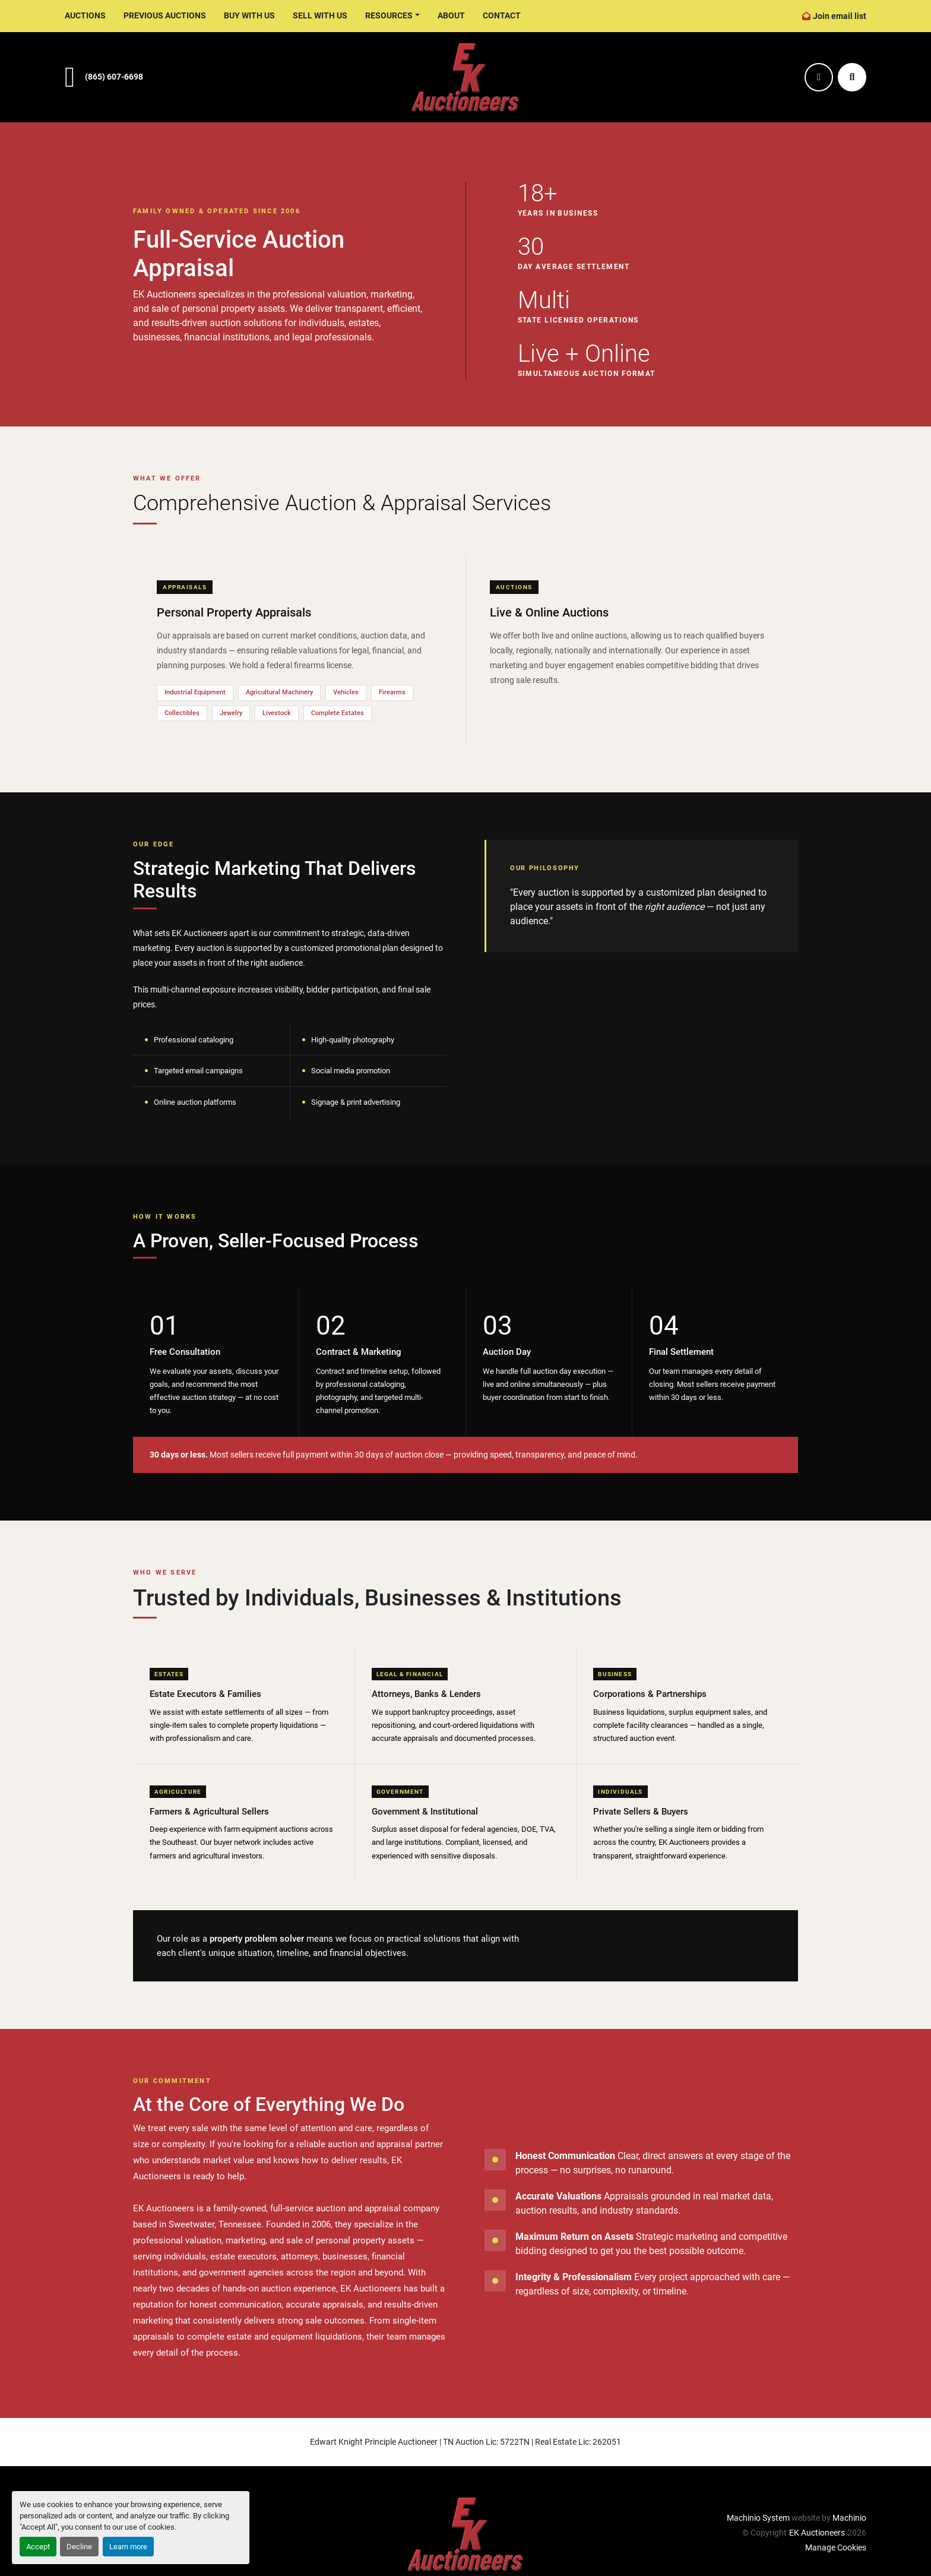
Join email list (839, 16)
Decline (79, 2546)
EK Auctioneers (817, 2532)
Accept (38, 2546)
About (451, 15)
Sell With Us (320, 15)
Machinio (849, 2518)
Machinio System (758, 2518)
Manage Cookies (835, 2547)
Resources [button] (389, 15)
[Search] (852, 77)
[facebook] (819, 77)
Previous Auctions (165, 15)
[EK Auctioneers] (465, 2534)
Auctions (85, 15)
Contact (502, 15)
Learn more (128, 2546)
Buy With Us (249, 15)
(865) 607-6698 (114, 77)
